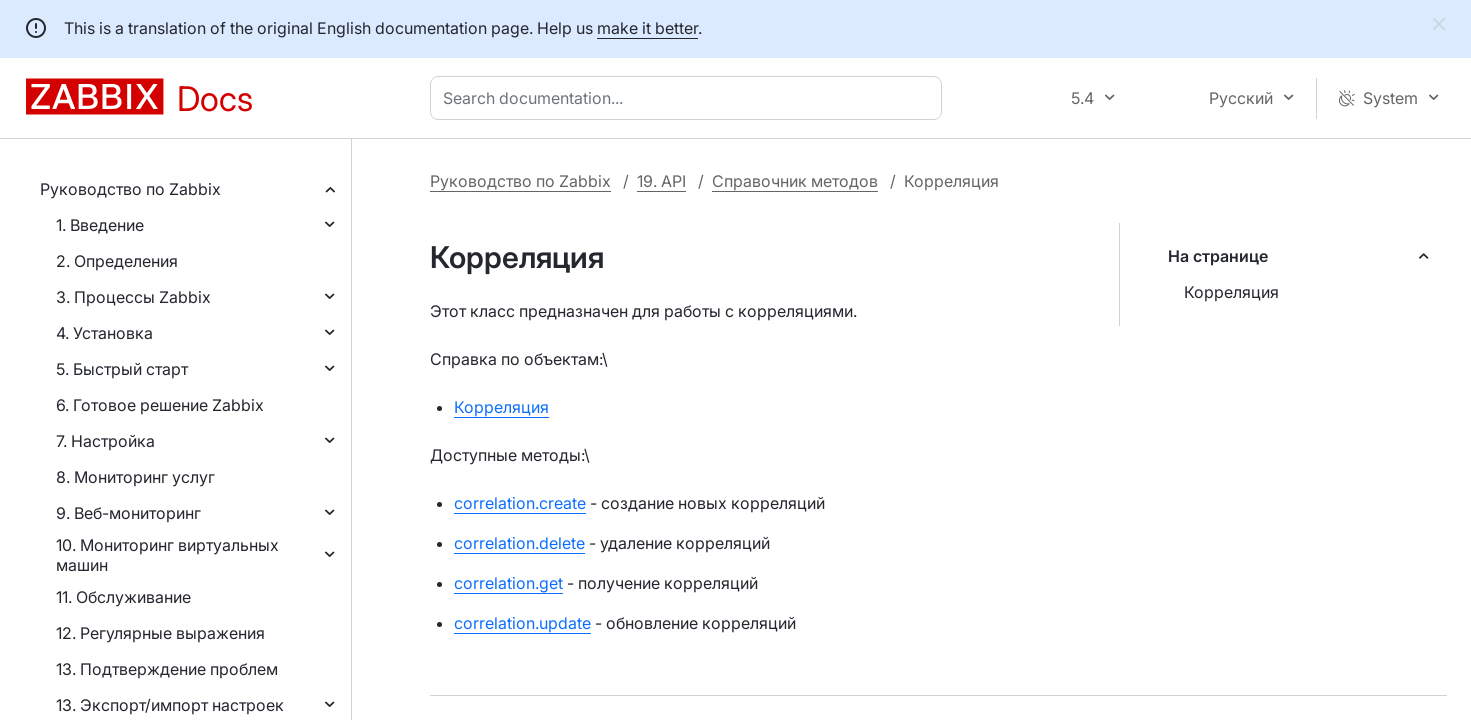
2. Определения (117, 261)
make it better (647, 28)
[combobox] (690, 98)
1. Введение (100, 225)
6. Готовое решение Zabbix (160, 405)
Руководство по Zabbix (130, 189)
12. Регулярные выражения (160, 633)
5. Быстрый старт (122, 369)
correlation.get (508, 583)
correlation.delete (519, 543)
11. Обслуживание (123, 597)
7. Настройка (105, 441)
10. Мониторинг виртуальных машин (167, 555)
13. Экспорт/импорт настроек (170, 705)
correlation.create (520, 503)
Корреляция (1231, 292)
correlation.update (522, 623)
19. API (661, 181)
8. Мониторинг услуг (135, 477)
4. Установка (104, 333)
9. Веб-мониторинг (128, 513)
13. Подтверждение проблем (167, 669)
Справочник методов (795, 181)
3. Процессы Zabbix (133, 297)
